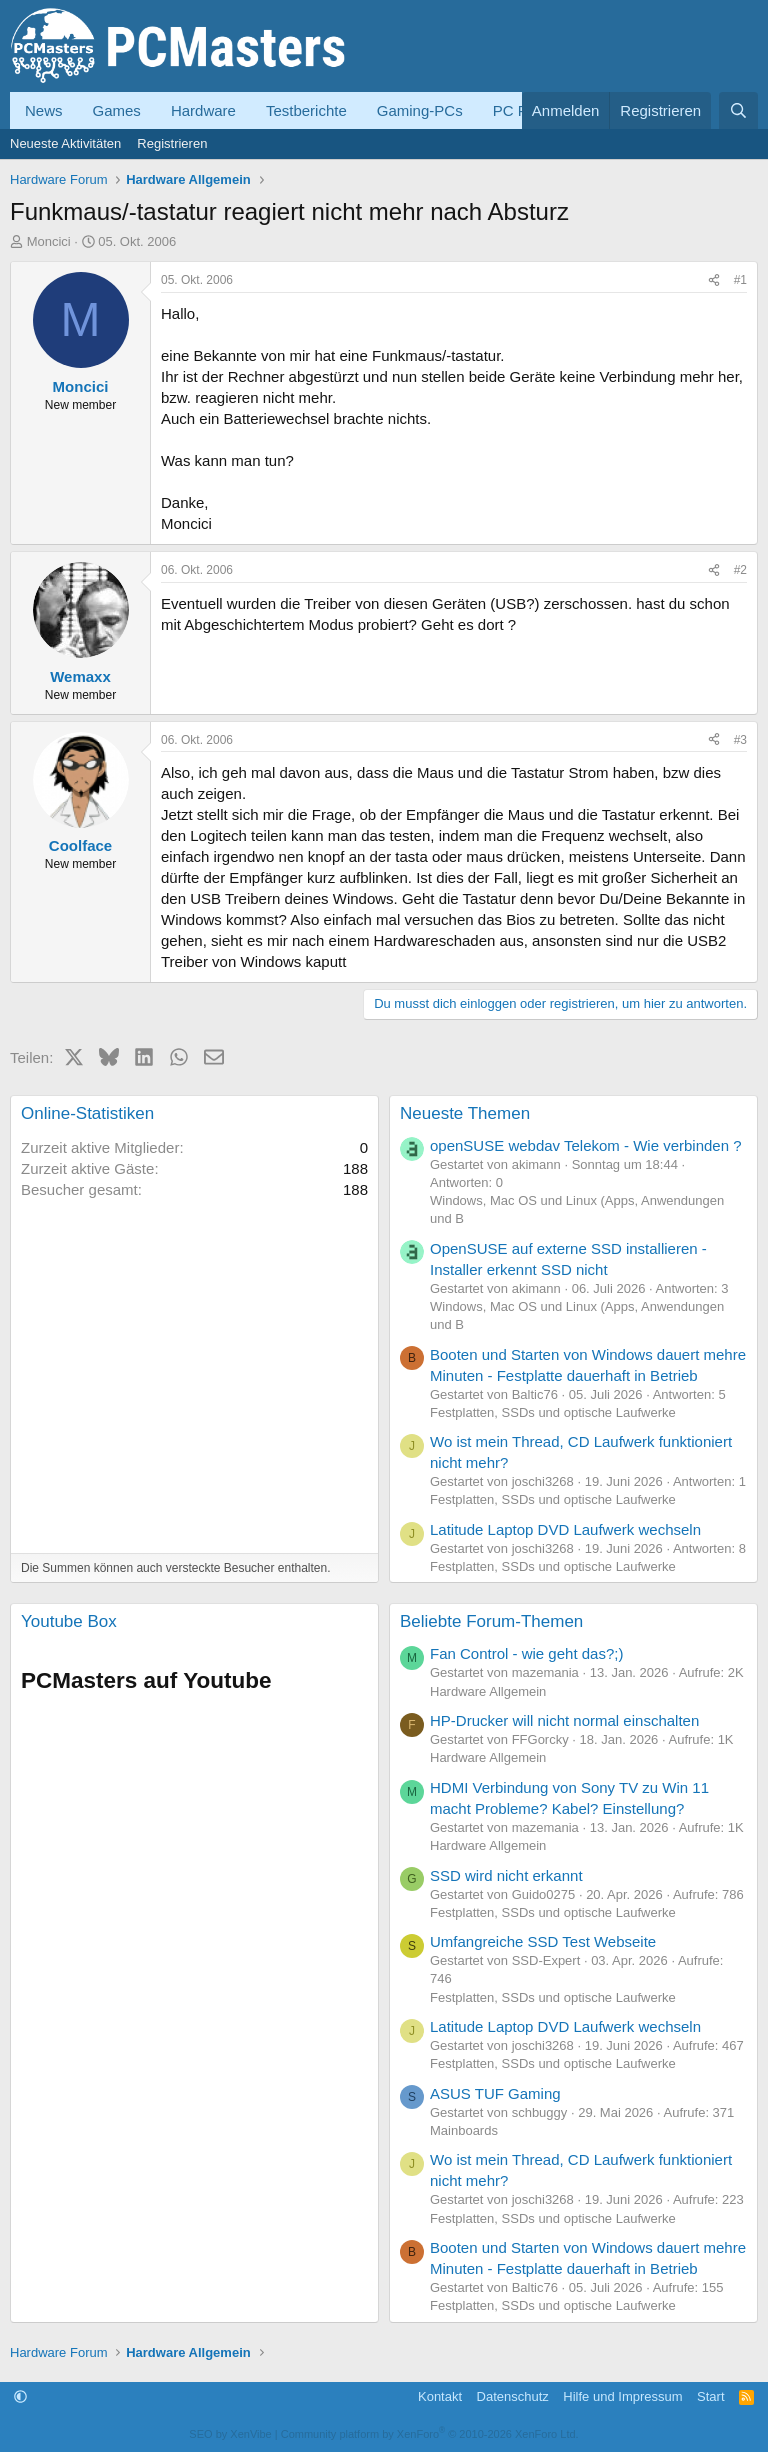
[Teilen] (714, 280)
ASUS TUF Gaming (495, 2093)
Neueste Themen (465, 1113)
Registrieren (172, 143)
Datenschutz (513, 2396)
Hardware (203, 110)
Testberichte (306, 110)
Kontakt (440, 2396)
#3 (740, 740)
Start (710, 2396)
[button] (20, 2396)
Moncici (49, 241)
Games (117, 110)
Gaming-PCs (420, 110)
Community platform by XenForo (430, 2434)
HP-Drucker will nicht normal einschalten (564, 1720)
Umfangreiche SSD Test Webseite (543, 1941)
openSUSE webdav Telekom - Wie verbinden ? (586, 1145)
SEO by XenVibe (230, 2434)
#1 (740, 280)
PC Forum (527, 110)
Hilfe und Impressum (622, 2396)
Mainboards (464, 2130)
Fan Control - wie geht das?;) (526, 1653)
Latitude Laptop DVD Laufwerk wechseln (565, 1529)
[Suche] (738, 110)
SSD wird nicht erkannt (506, 1875)
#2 (740, 570)
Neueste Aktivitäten (65, 143)
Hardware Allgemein (488, 1691)
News (44, 110)
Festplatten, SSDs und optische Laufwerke (553, 1412)
